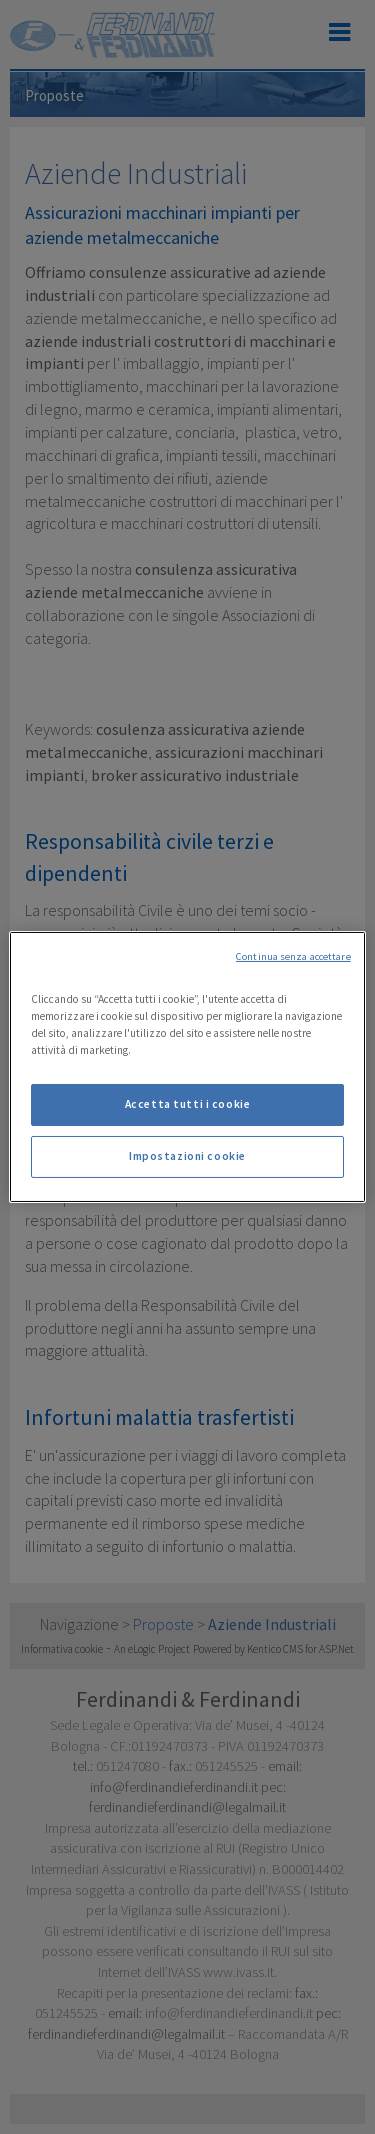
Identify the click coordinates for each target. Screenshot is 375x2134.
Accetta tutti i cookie (188, 1104)
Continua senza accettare (293, 956)
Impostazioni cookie (187, 1156)
